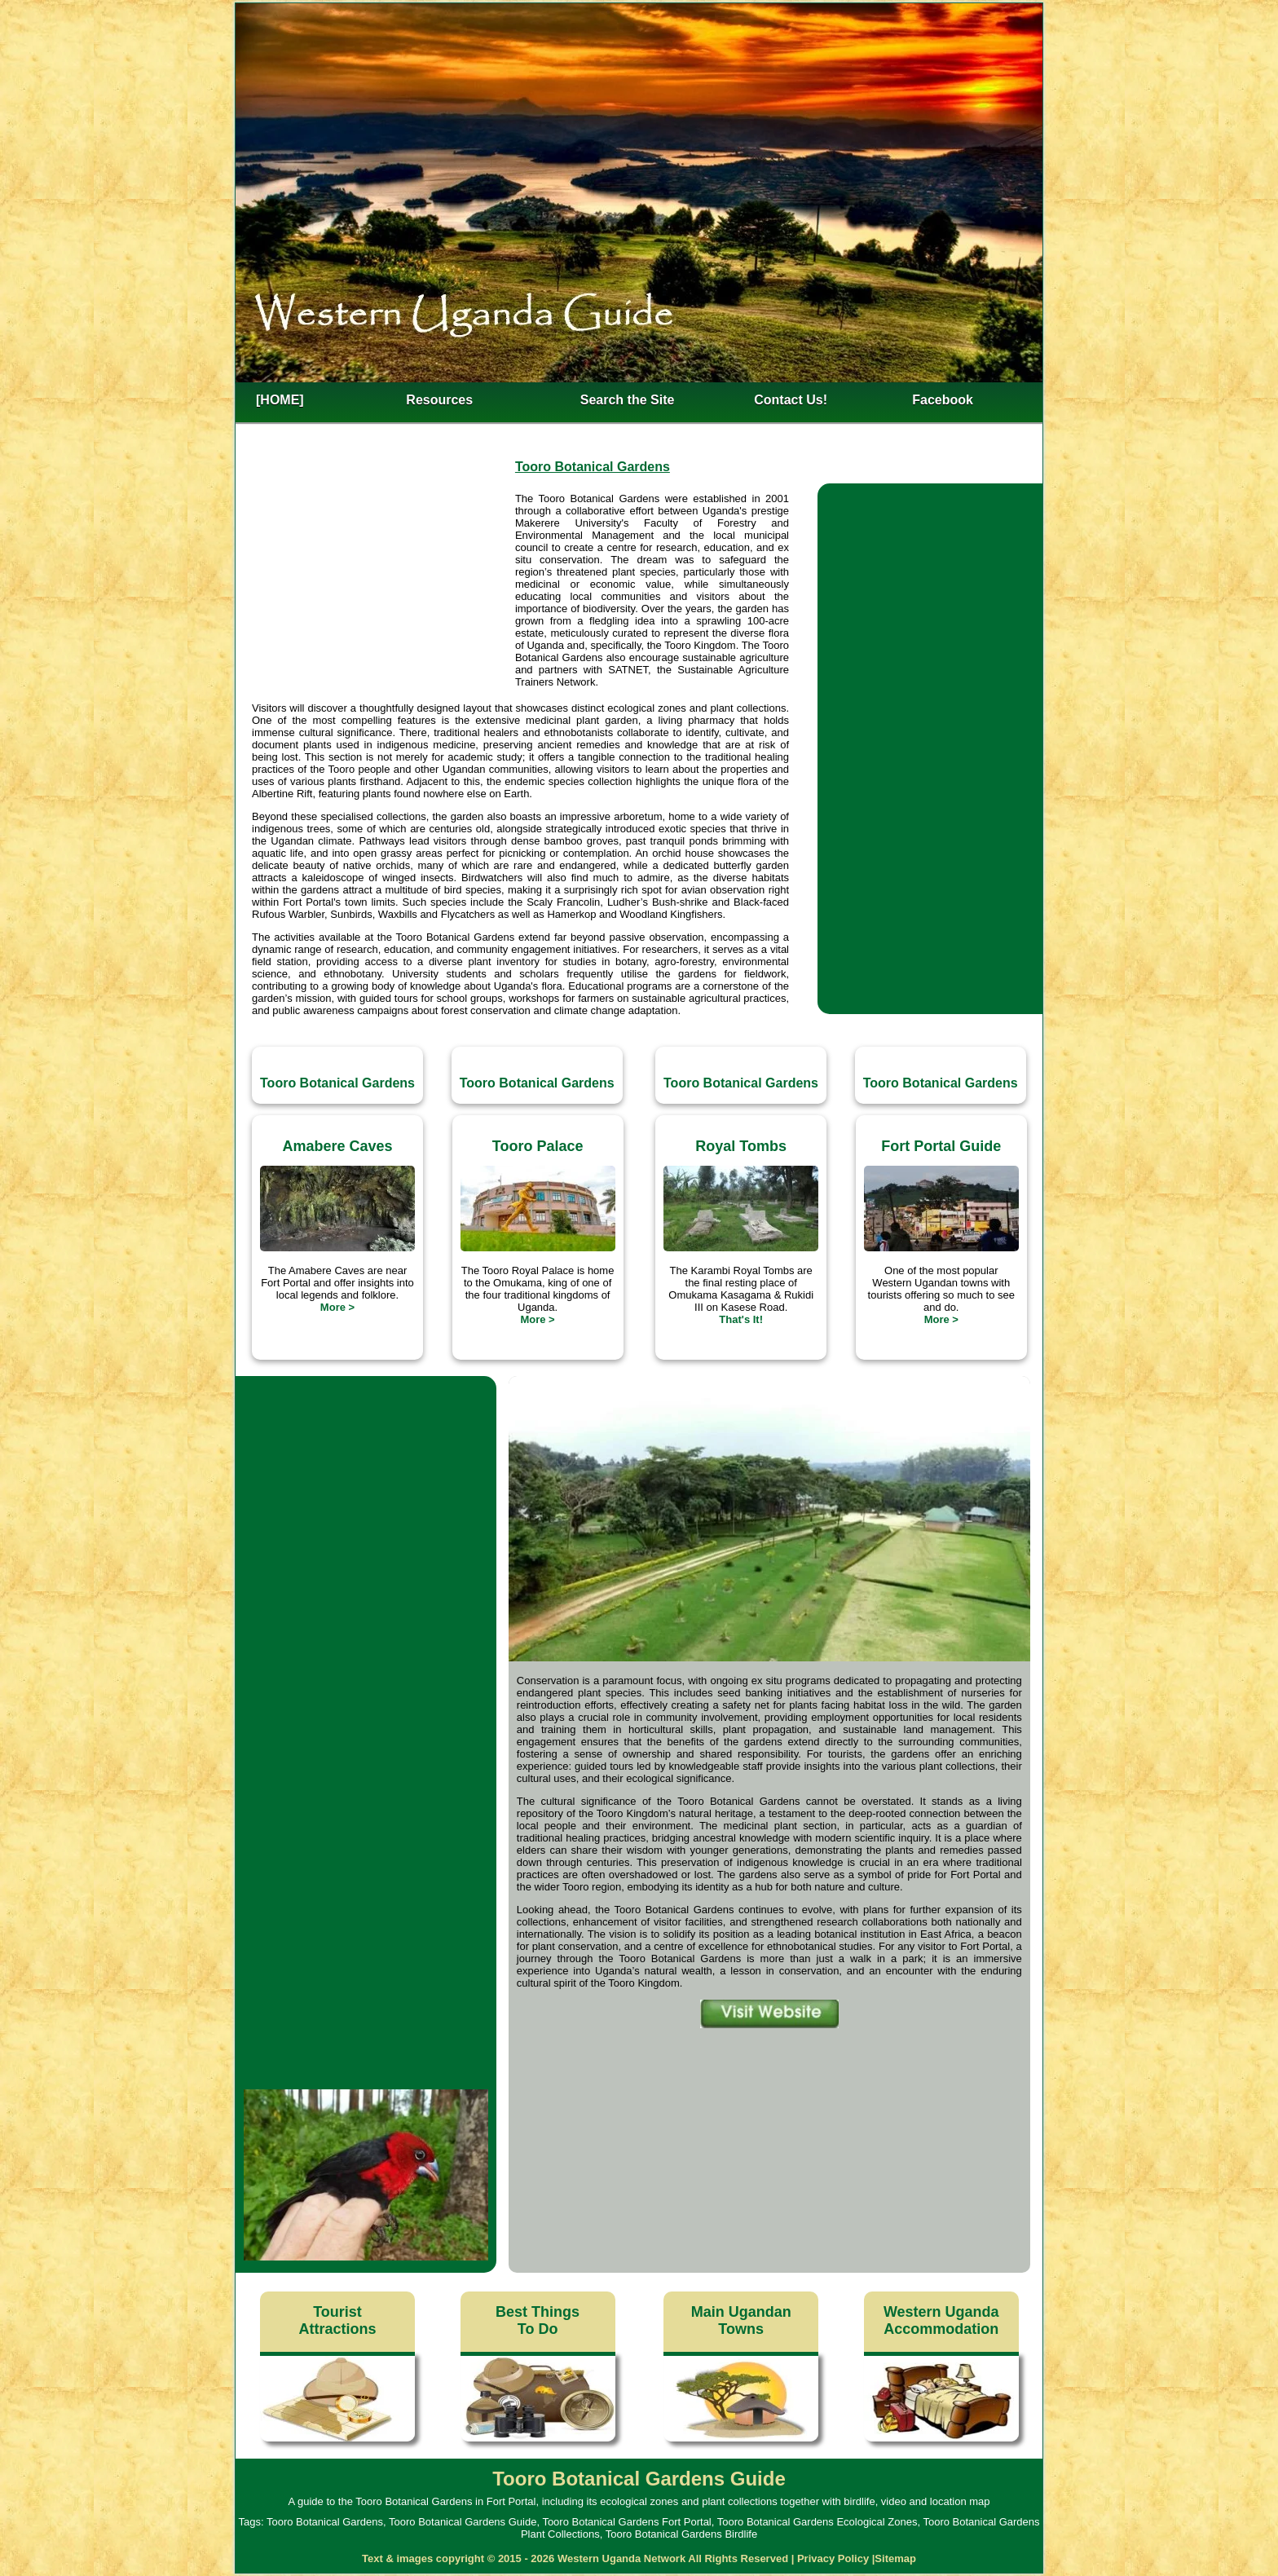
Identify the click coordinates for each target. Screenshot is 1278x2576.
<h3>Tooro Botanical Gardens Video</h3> (366, 1480)
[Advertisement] (383, 592)
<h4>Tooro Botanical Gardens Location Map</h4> (769, 2143)
